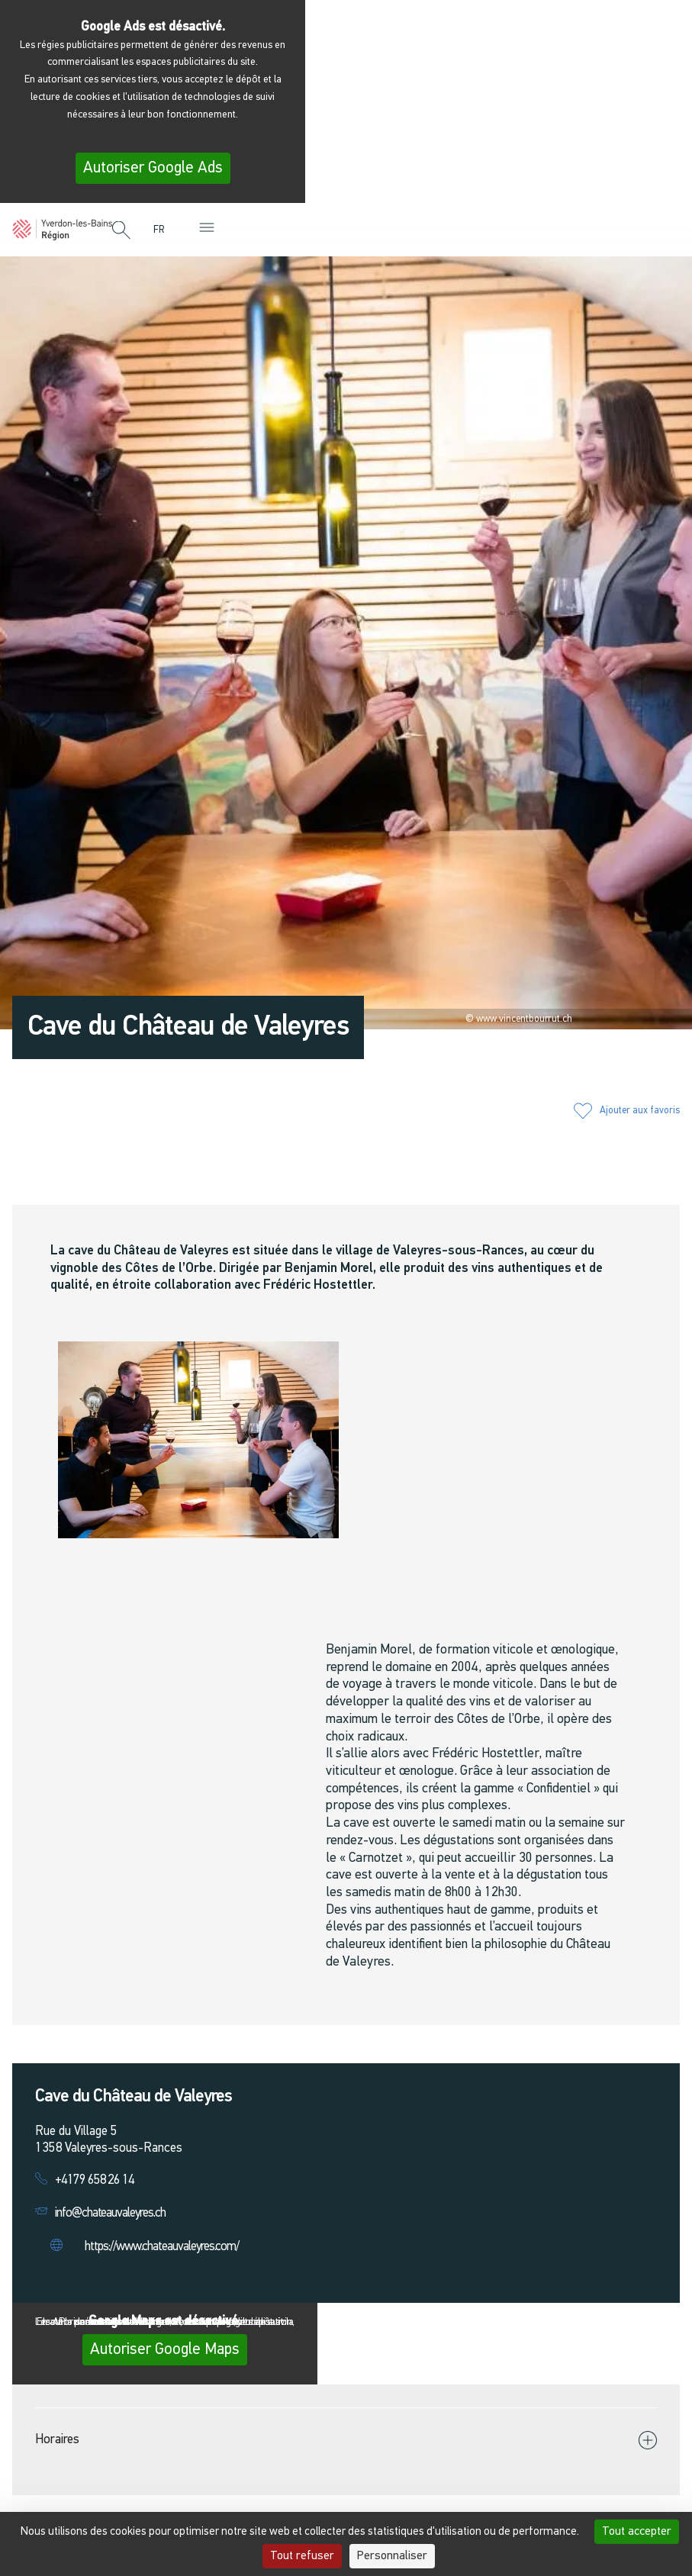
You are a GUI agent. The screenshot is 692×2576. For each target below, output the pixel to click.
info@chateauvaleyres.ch (110, 2213)
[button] (121, 231)
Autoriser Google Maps (165, 2350)
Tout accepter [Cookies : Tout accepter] (636, 2532)
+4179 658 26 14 (94, 2180)
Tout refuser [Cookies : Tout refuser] (302, 2556)
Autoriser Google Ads (153, 168)
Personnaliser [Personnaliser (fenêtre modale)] (392, 2556)
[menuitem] (162, 230)
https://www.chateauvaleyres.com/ (162, 2246)
